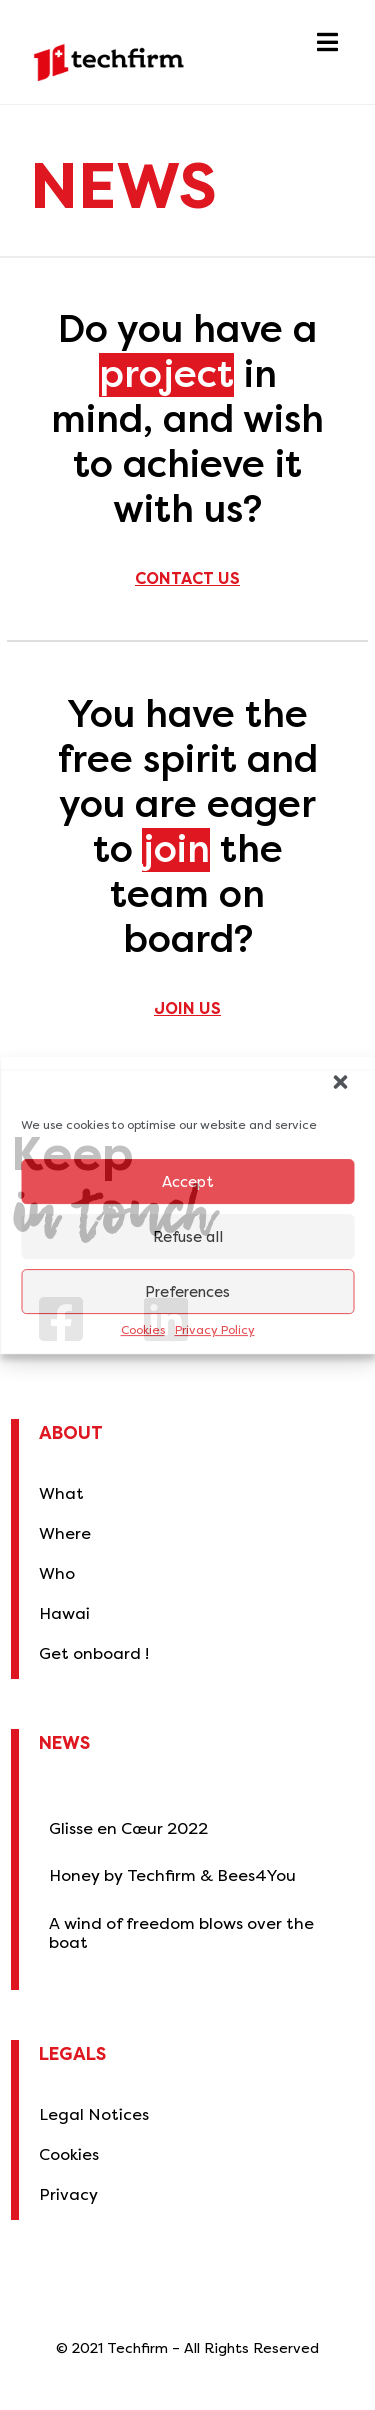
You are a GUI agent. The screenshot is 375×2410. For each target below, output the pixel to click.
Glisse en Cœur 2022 (128, 1828)
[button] (342, 1084)
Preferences (187, 1292)
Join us (187, 1008)
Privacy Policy (215, 1330)
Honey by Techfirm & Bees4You (172, 1875)
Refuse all (188, 1237)
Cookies (143, 1330)
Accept (188, 1182)
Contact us (187, 578)
